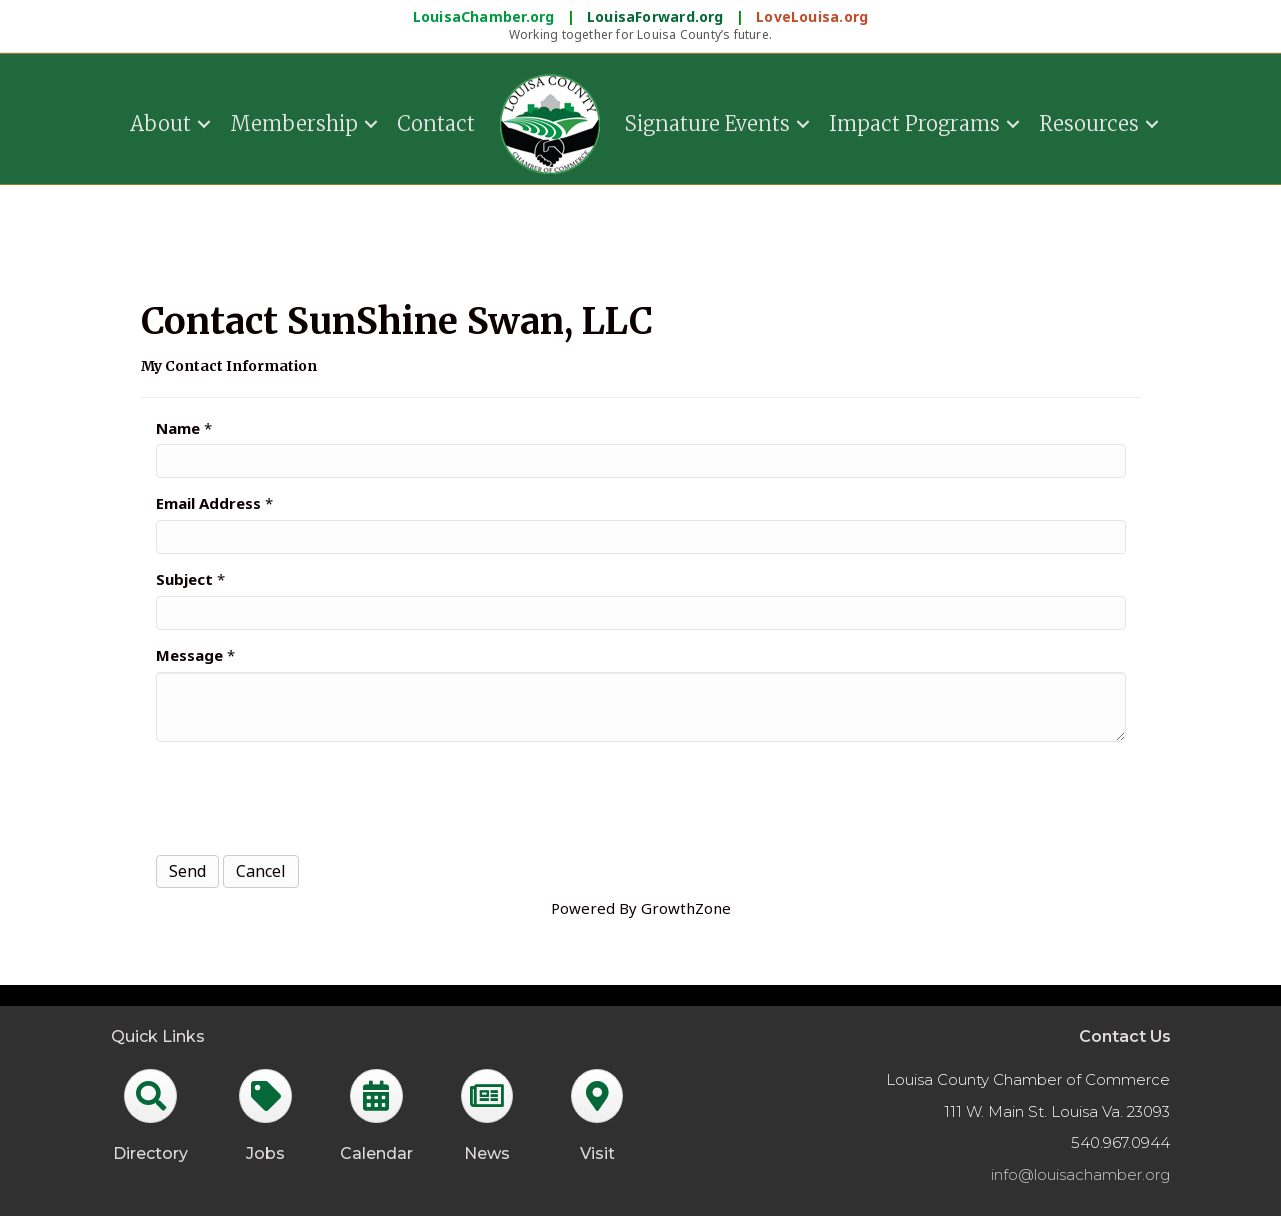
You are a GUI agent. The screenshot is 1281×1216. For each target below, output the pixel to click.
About (160, 122)
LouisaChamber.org (486, 16)
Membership (294, 122)
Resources (1089, 122)
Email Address (208, 503)
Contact (436, 122)
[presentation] (308, 796)
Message (189, 655)
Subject (184, 579)
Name (178, 428)
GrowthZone (686, 908)
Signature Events (707, 122)
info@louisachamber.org (1080, 1174)
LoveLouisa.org (812, 16)
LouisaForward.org (657, 16)
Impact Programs (914, 122)
